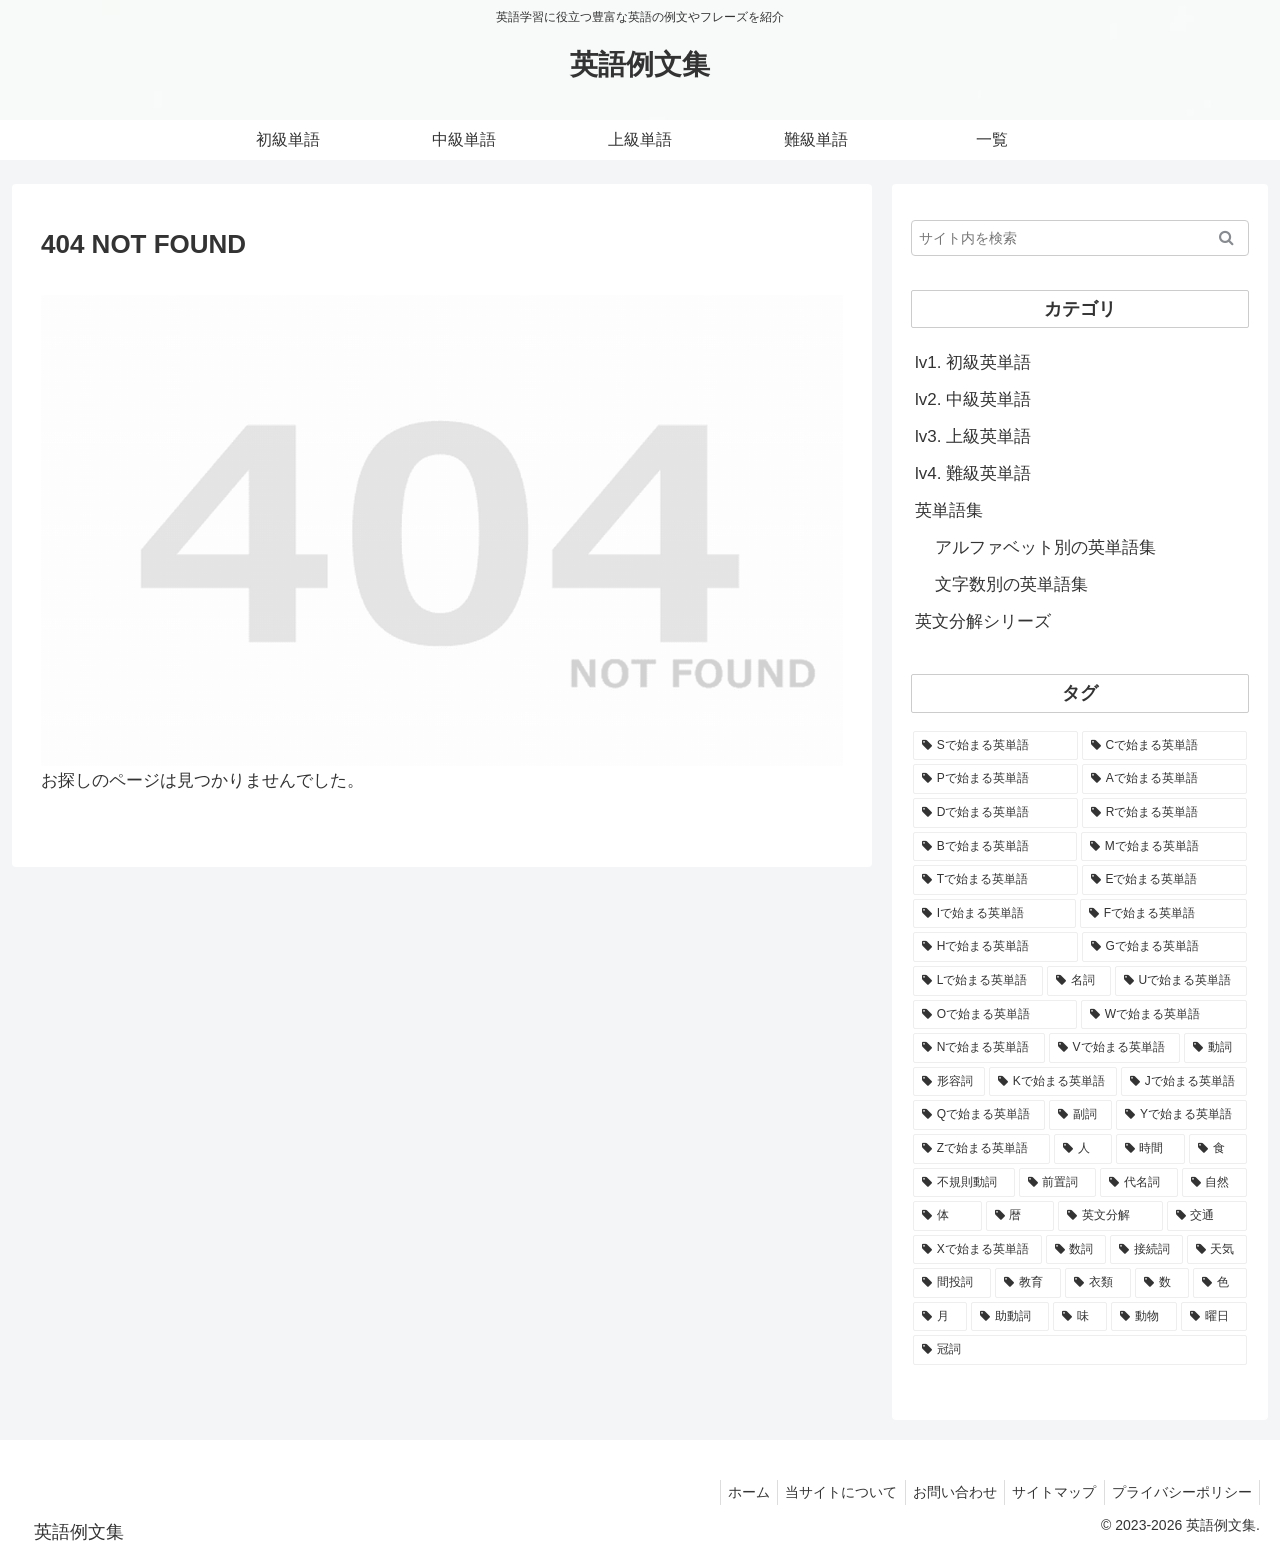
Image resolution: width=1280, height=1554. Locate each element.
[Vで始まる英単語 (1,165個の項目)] (1114, 1048)
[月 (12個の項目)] (940, 1317)
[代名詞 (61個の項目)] (1139, 1183)
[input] (1080, 238)
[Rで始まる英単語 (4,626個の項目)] (1164, 813)
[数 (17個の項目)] (1162, 1283)
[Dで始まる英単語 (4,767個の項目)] (995, 813)
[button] (1226, 238)
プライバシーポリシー (1179, 1492)
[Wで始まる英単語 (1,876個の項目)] (1164, 1015)
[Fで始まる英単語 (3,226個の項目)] (1163, 914)
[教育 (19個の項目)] (1028, 1283)
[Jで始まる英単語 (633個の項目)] (1184, 1082)
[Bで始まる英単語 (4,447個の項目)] (995, 847)
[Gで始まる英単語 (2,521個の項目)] (1164, 947)
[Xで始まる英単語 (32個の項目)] (977, 1250)
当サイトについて (822, 1492)
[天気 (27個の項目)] (1217, 1250)
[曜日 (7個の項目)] (1214, 1317)
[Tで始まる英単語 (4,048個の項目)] (995, 880)
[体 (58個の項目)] (947, 1216)
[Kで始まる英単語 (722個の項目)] (1053, 1082)
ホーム (724, 1492)
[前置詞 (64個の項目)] (1058, 1183)
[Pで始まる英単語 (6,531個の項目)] (995, 779)
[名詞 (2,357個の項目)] (1079, 981)
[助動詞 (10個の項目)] (1010, 1317)
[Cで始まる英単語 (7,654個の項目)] (1164, 746)
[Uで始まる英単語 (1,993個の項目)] (1181, 981)
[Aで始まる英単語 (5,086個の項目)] (1164, 779)
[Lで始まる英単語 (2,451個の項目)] (978, 981)
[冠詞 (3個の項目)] (1080, 1350)
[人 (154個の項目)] (1083, 1149)
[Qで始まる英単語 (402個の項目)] (979, 1115)
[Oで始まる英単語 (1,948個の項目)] (995, 1015)
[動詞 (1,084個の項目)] (1215, 1048)
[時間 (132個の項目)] (1151, 1149)
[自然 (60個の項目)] (1215, 1183)
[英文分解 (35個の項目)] (1110, 1216)
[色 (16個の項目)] (1220, 1283)
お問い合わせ (941, 1492)
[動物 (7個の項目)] (1144, 1317)
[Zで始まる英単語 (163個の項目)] (981, 1149)
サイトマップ (1046, 1492)
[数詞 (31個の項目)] (1076, 1250)
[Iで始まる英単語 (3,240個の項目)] (994, 914)
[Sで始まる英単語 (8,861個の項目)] (995, 746)
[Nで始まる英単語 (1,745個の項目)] (979, 1048)
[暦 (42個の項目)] (1020, 1216)
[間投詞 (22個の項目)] (952, 1283)
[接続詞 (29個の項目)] (1146, 1250)
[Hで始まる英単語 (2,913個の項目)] (995, 947)
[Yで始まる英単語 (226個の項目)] (1181, 1115)
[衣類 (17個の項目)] (1098, 1283)
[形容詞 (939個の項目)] (949, 1082)
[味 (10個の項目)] (1080, 1317)
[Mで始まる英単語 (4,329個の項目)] (1164, 847)
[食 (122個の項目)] (1218, 1149)
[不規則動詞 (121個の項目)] (964, 1183)
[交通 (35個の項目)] (1207, 1216)
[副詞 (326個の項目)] (1080, 1115)
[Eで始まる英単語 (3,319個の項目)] (1164, 880)
